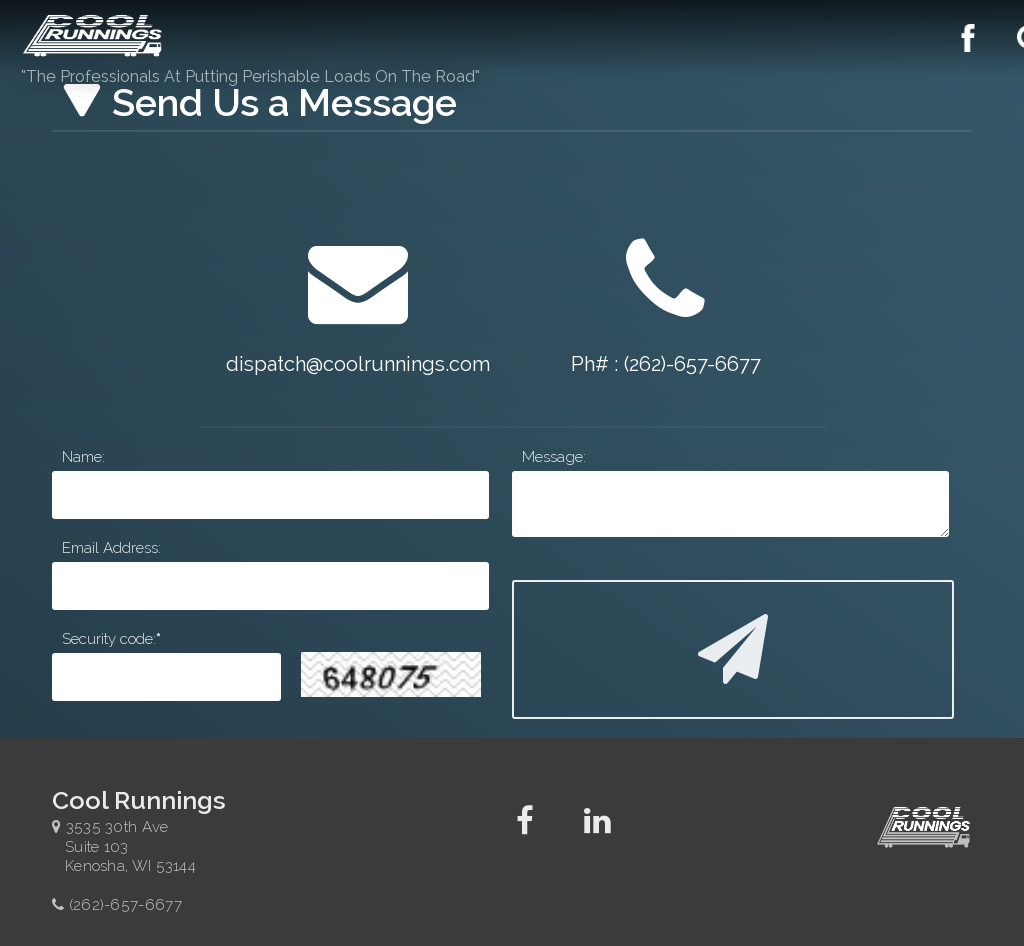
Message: (554, 457)
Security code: (109, 639)
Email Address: (111, 548)
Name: (83, 457)
